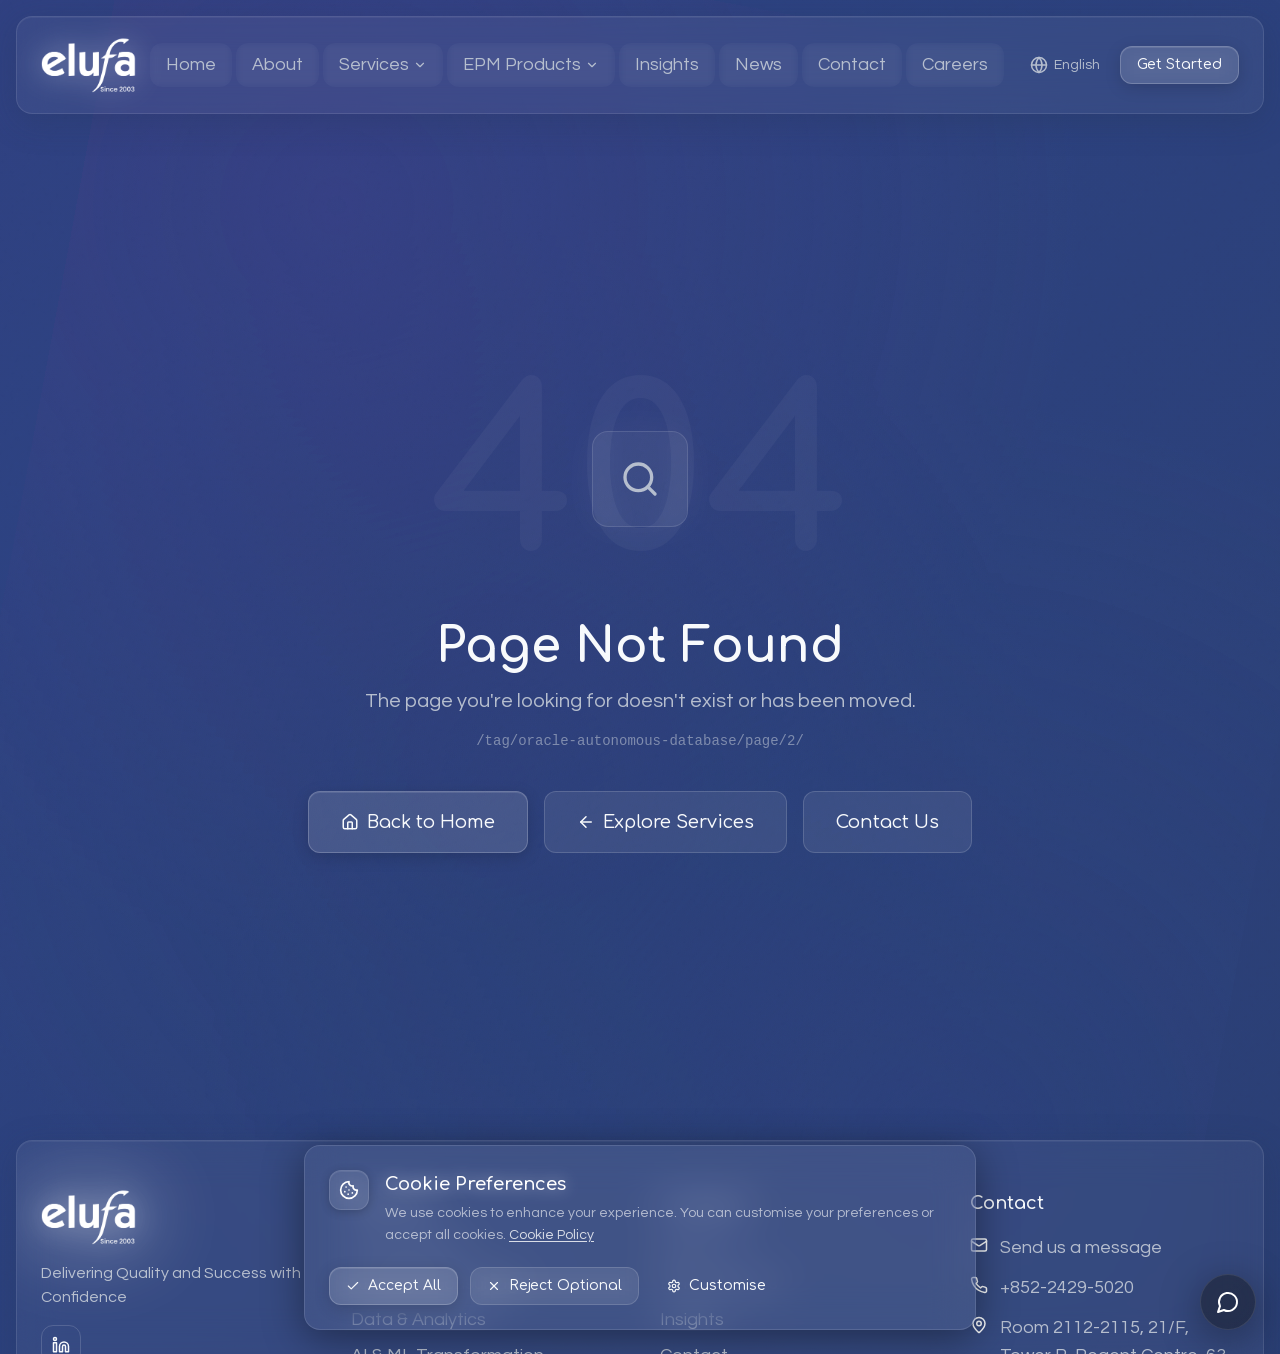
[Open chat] (1228, 1302)
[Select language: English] (1065, 65)
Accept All (393, 1285)
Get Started (1179, 64)
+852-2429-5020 (1067, 1287)
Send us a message (1081, 1247)
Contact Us (887, 822)
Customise (716, 1285)
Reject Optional (554, 1285)
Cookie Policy (551, 1235)
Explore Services (665, 822)
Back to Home (418, 822)
